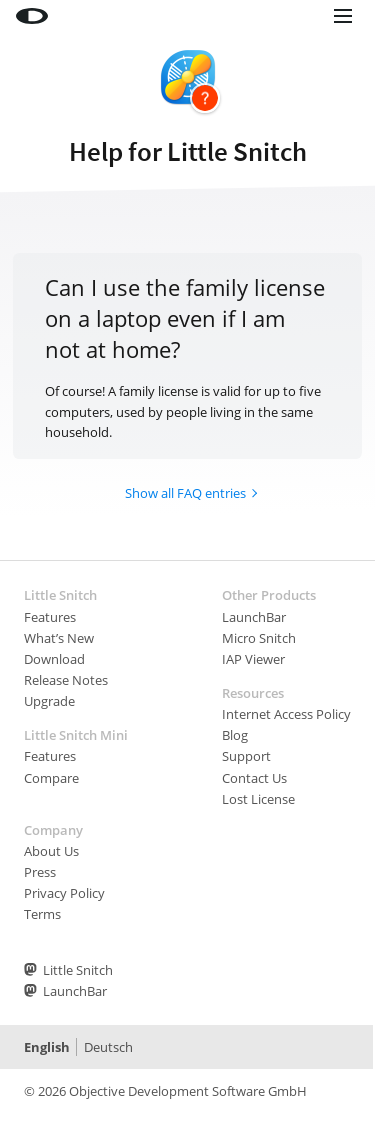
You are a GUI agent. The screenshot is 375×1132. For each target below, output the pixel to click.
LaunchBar (254, 617)
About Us (51, 851)
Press (40, 872)
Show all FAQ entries (185, 493)
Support (246, 756)
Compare (51, 778)
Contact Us (254, 778)
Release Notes (66, 680)
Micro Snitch (259, 638)
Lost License (258, 799)
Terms (42, 914)
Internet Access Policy (286, 714)
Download (54, 659)
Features (50, 617)
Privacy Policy (64, 893)
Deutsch (108, 1047)
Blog (235, 735)
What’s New (59, 638)
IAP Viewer (253, 659)
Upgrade (49, 701)
